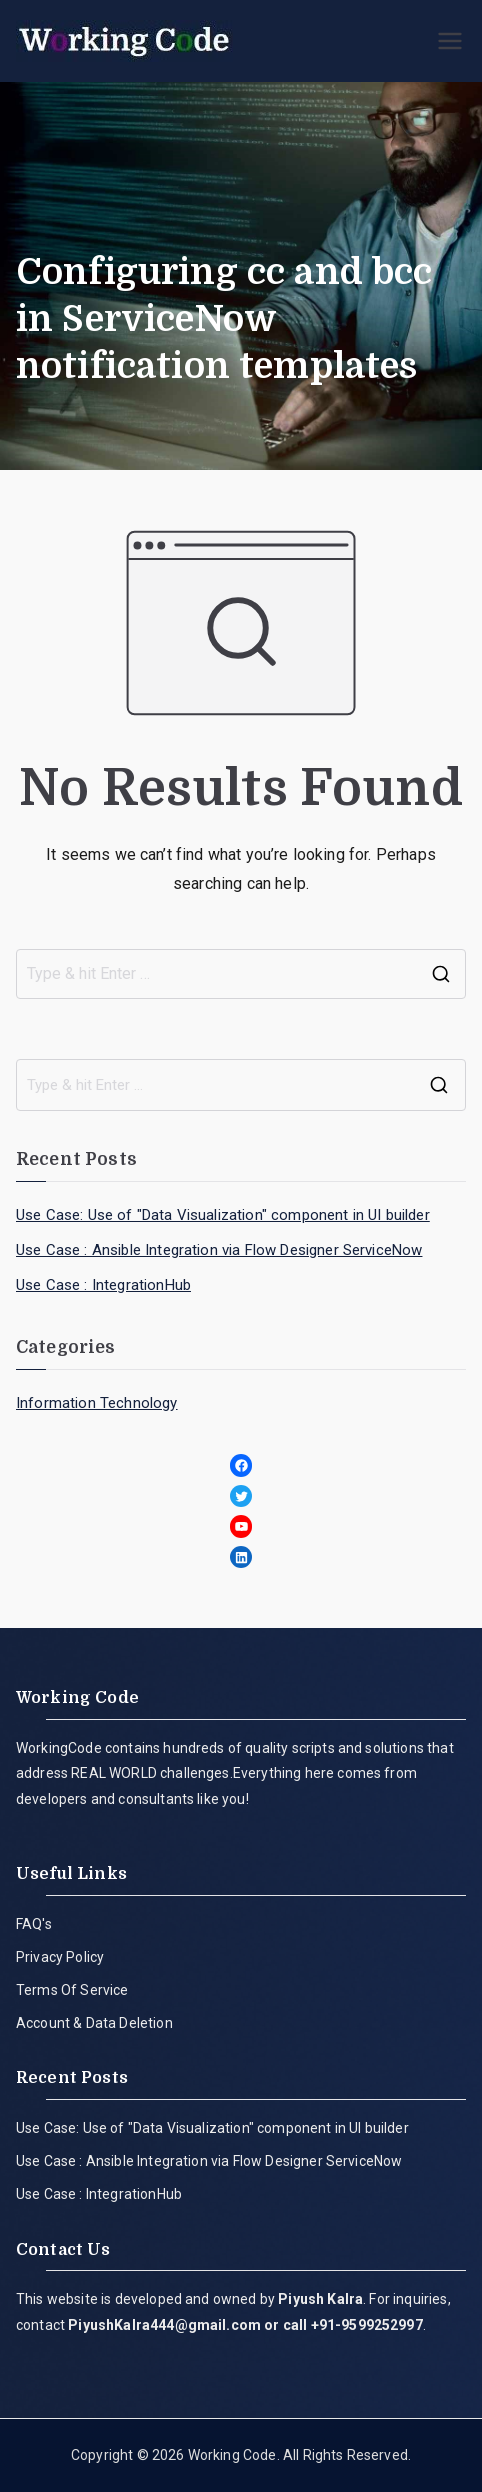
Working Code (232, 2455)
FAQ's (34, 1924)
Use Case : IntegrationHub (103, 1285)
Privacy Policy (60, 1957)
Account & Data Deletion (94, 2023)
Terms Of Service (72, 1990)
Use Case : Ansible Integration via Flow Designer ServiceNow (219, 1250)
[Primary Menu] (450, 41)
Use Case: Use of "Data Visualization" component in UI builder (223, 1215)
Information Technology (97, 1403)
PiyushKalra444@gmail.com (164, 2325)
